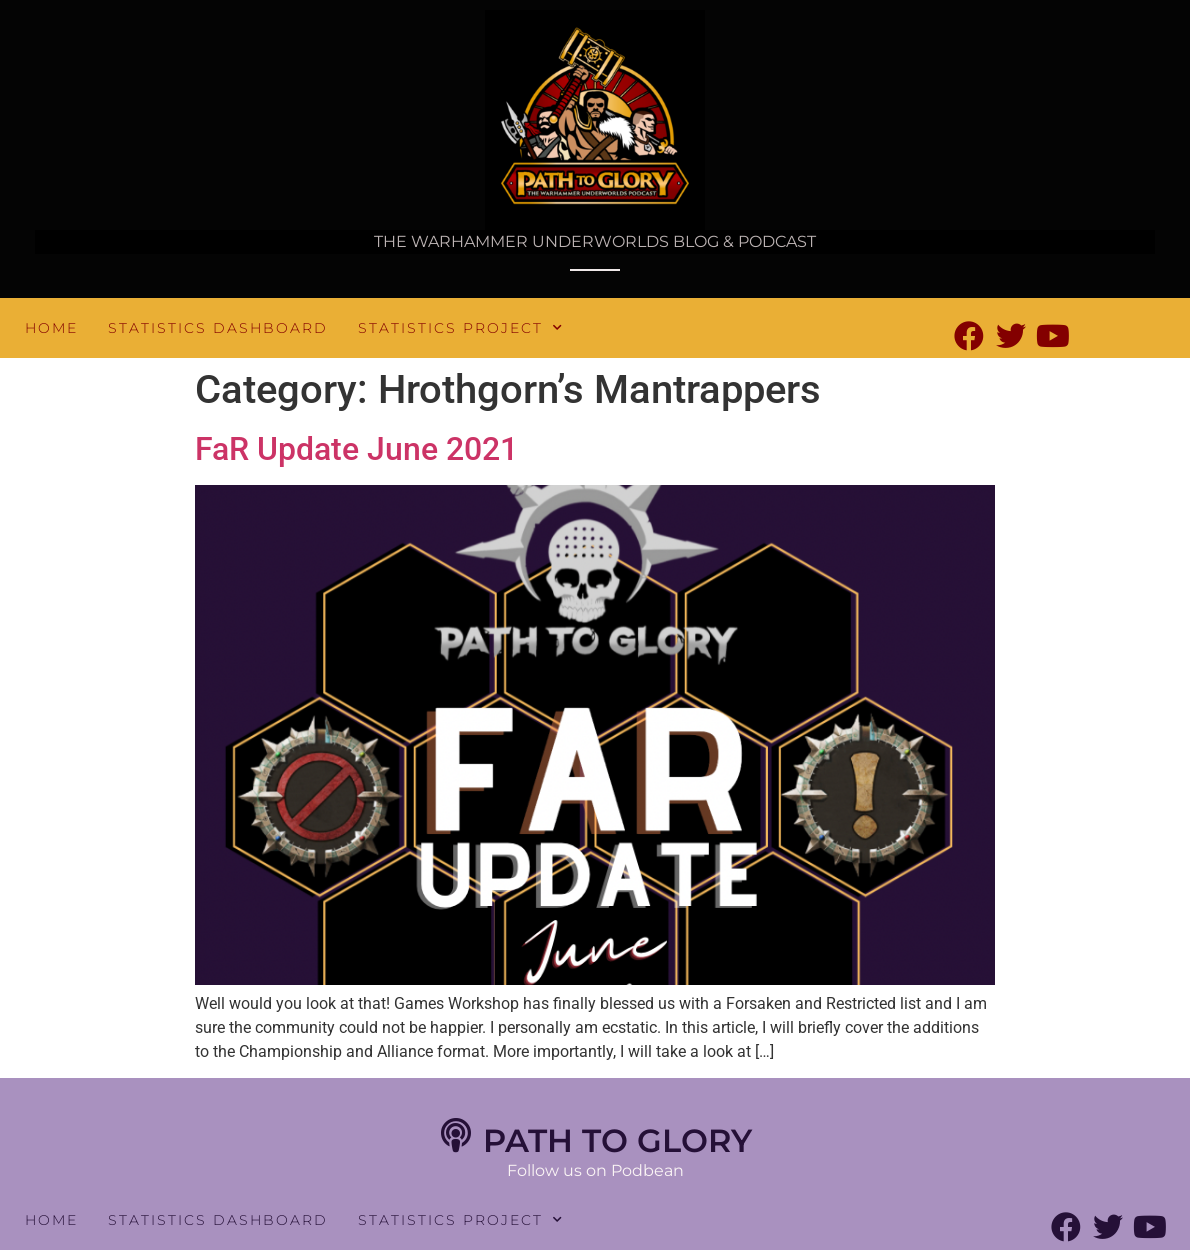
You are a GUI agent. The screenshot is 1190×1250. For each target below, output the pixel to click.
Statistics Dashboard (218, 328)
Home (51, 328)
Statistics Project (461, 328)
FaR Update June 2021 (356, 449)
